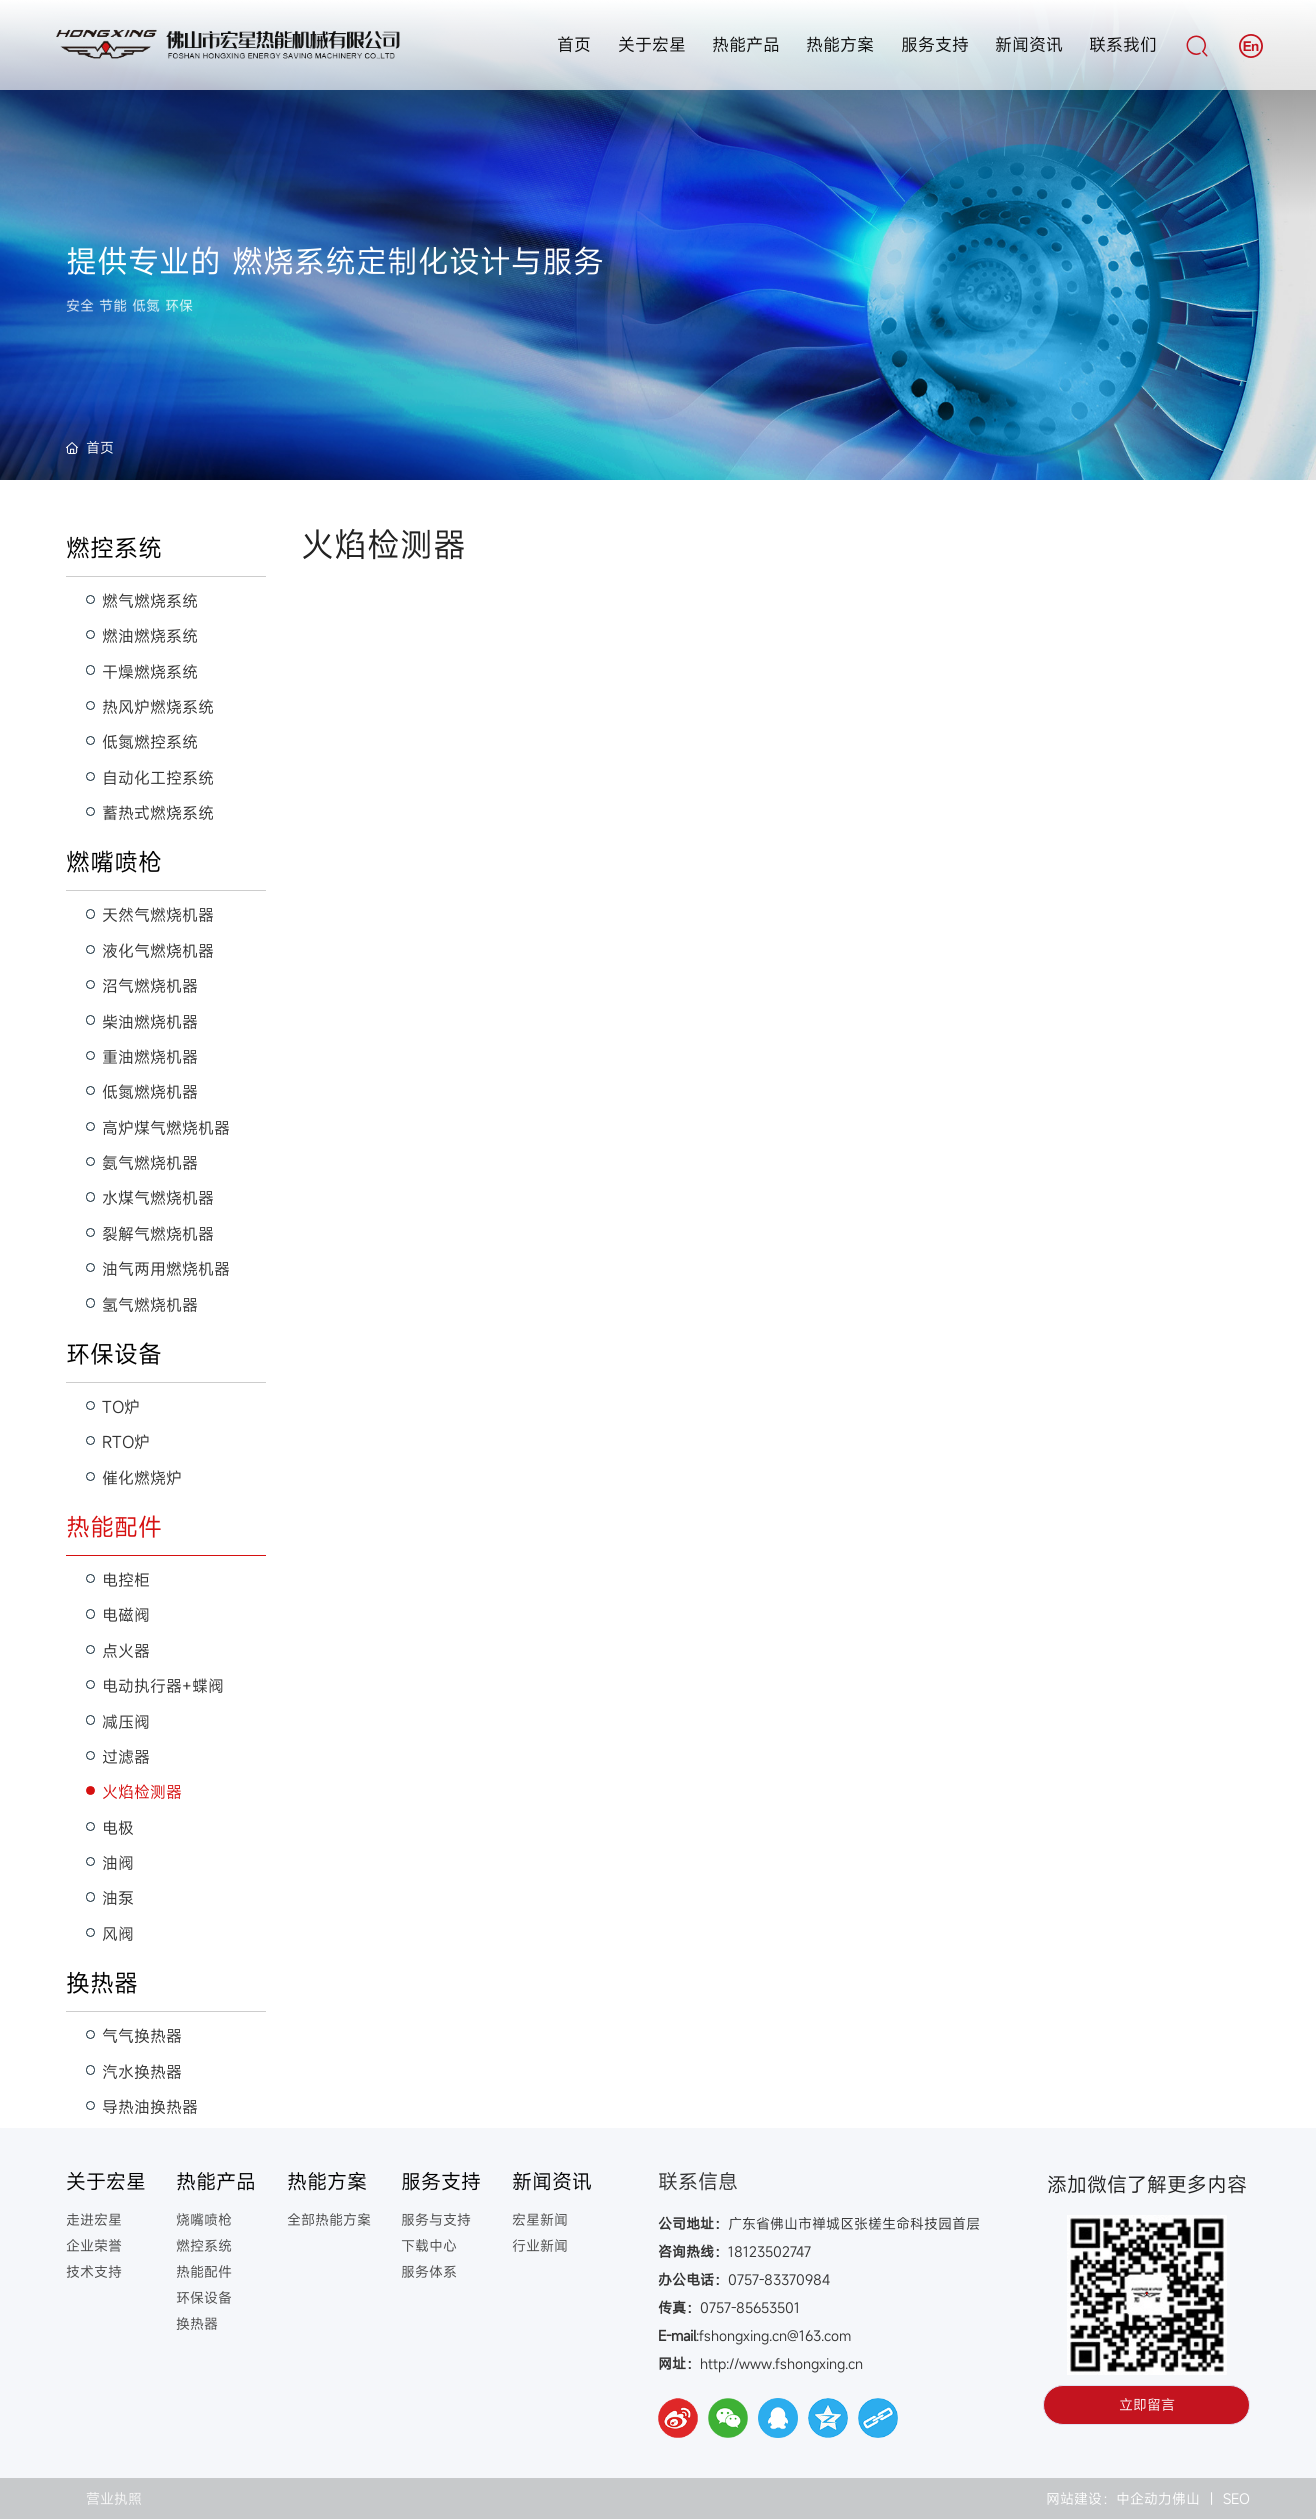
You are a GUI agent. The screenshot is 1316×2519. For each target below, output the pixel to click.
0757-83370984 (779, 2279)
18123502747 (769, 2251)
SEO (1236, 2498)
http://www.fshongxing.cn (784, 2363)
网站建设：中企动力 (1106, 2498)
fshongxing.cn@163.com (775, 2335)
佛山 (1186, 2498)
